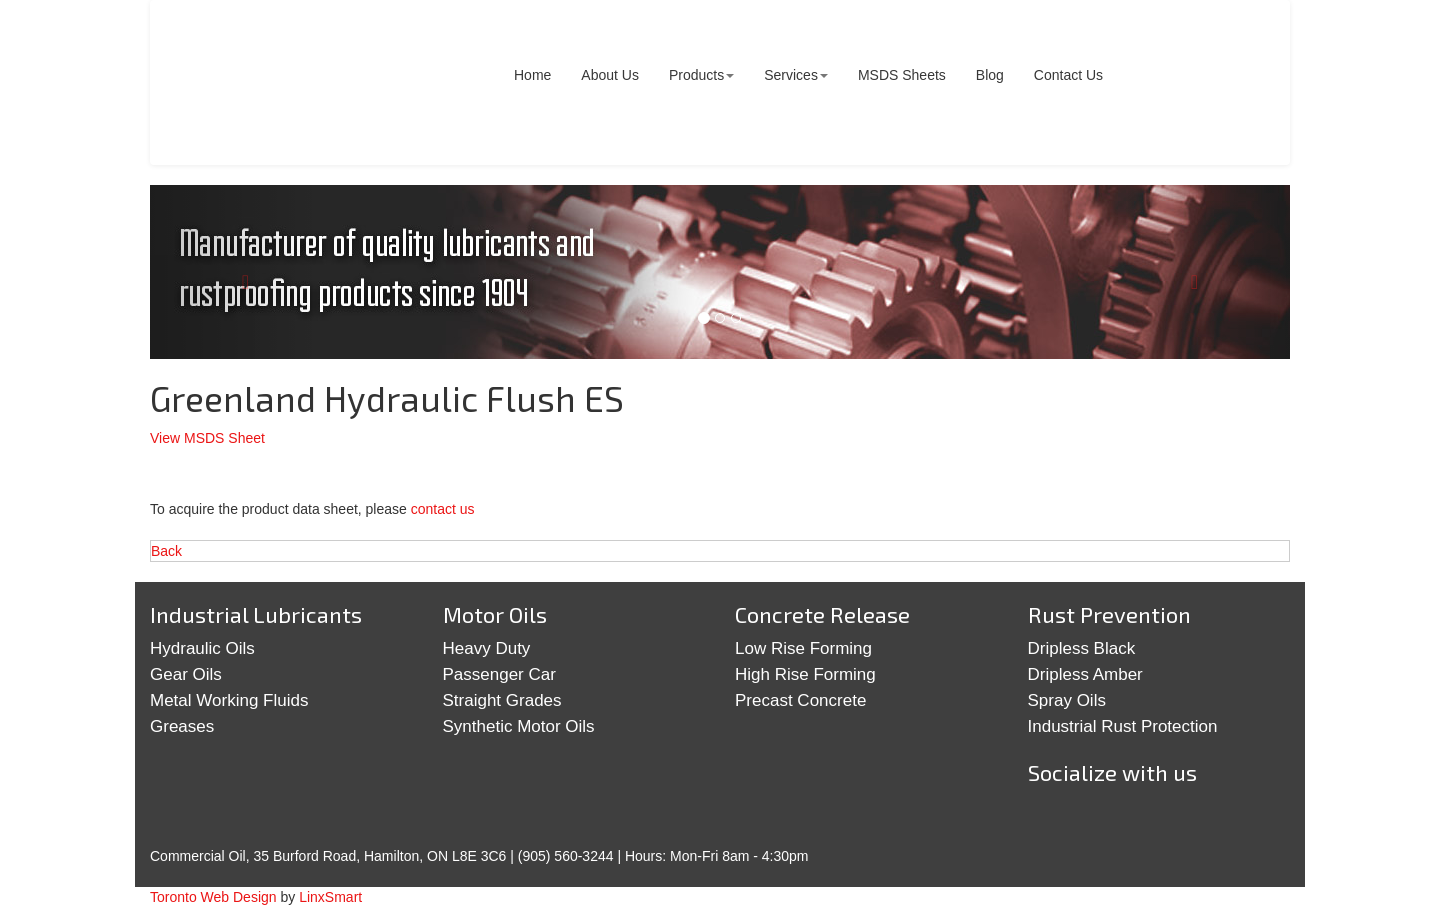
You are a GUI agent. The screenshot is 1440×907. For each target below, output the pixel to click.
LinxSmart (330, 897)
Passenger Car (499, 674)
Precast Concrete (800, 700)
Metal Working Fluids (229, 700)
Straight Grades (502, 700)
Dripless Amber (1085, 674)
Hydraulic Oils (202, 648)
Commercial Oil (304, 82)
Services (796, 75)
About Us (610, 75)
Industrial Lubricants (256, 614)
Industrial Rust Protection (1123, 726)
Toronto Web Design (213, 897)
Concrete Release (822, 614)
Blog (990, 75)
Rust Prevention (1109, 614)
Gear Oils (186, 674)
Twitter (1054, 820)
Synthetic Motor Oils (519, 726)
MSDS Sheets (902, 75)
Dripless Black (1082, 648)
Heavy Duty (487, 648)
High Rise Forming (805, 674)
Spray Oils (1067, 700)
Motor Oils (495, 614)
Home (532, 75)
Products (701, 75)
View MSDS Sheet (207, 438)
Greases (182, 726)
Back (166, 551)
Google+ (1116, 820)
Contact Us (1068, 75)
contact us (443, 509)
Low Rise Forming (803, 648)
